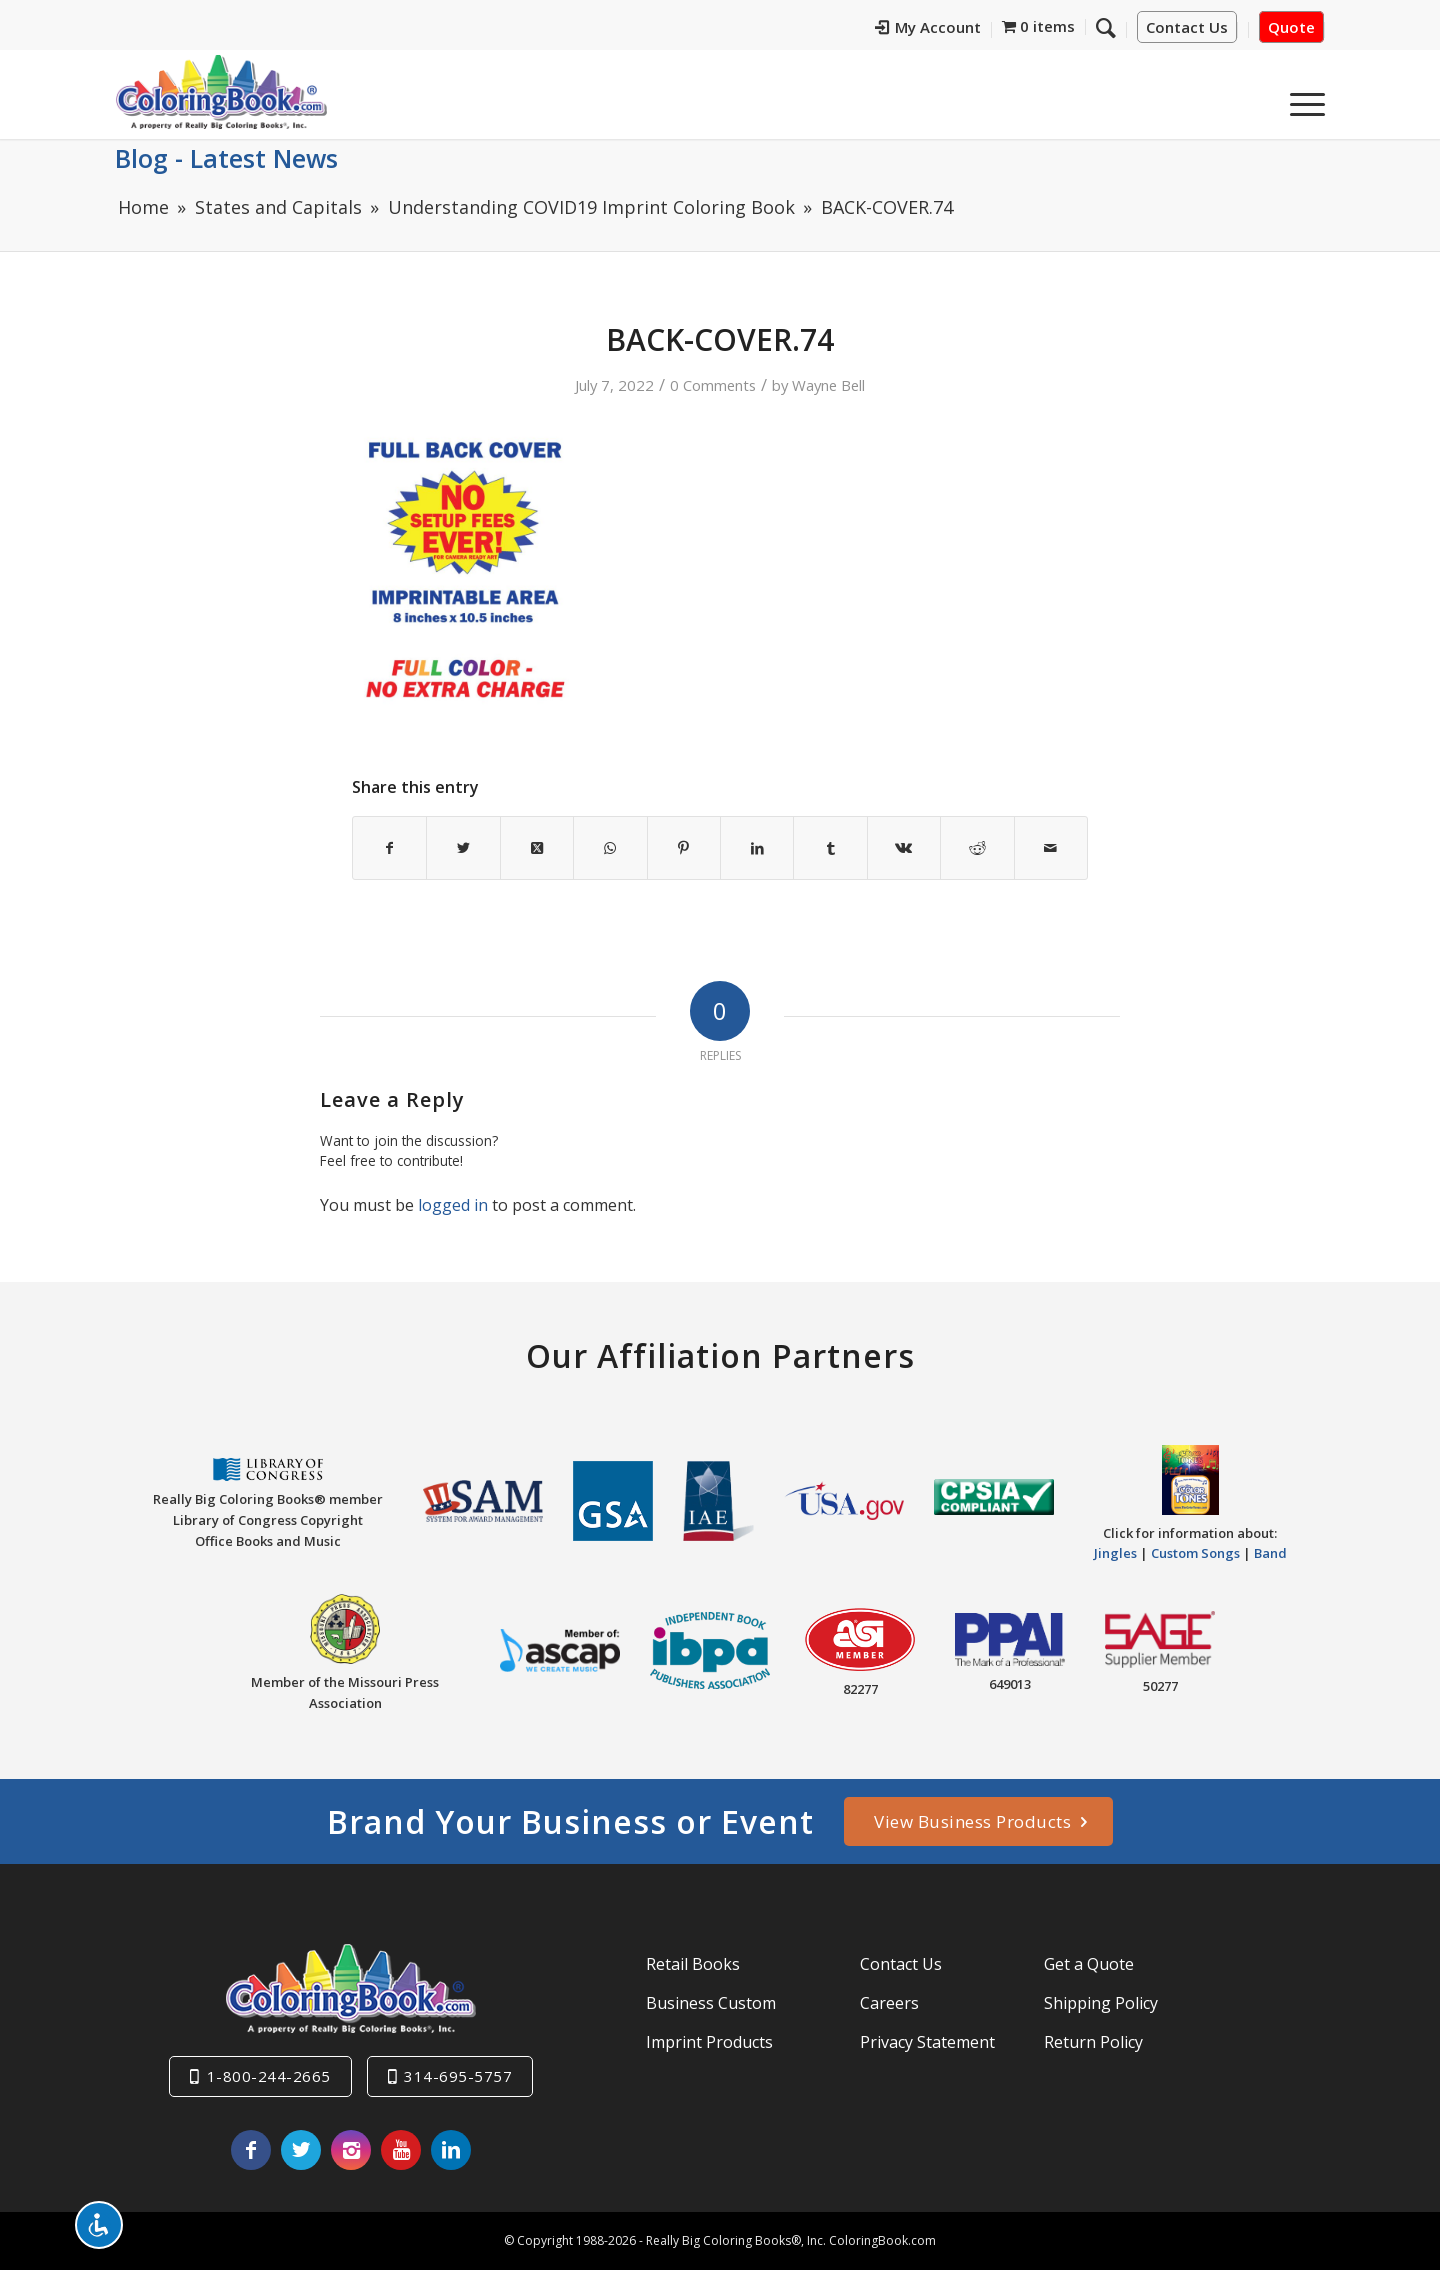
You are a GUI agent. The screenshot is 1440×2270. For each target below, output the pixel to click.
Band (1270, 1553)
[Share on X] (463, 848)
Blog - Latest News (226, 158)
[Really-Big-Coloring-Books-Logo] (221, 91)
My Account (928, 27)
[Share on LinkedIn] (757, 848)
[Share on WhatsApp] (610, 848)
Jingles (1115, 1553)
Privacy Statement (927, 2042)
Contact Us (1187, 27)
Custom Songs (1195, 1553)
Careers (889, 2003)
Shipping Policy (1101, 2003)
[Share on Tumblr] (830, 848)
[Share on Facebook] (389, 848)
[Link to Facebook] (251, 2150)
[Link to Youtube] (401, 2150)
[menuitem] (928, 30)
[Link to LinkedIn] (451, 2150)
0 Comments (713, 385)
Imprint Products (709, 2042)
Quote (1291, 27)
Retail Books (693, 1964)
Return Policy (1093, 2042)
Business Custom (711, 2003)
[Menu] (1301, 99)
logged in (453, 1205)
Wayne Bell (828, 385)
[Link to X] (301, 2150)
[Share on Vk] (904, 848)
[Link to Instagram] (351, 2150)
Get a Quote (1089, 1964)
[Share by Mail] (1051, 848)
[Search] (1106, 27)
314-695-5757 (458, 2076)
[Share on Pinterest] (684, 848)
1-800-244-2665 (269, 2076)
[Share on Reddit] (977, 848)
